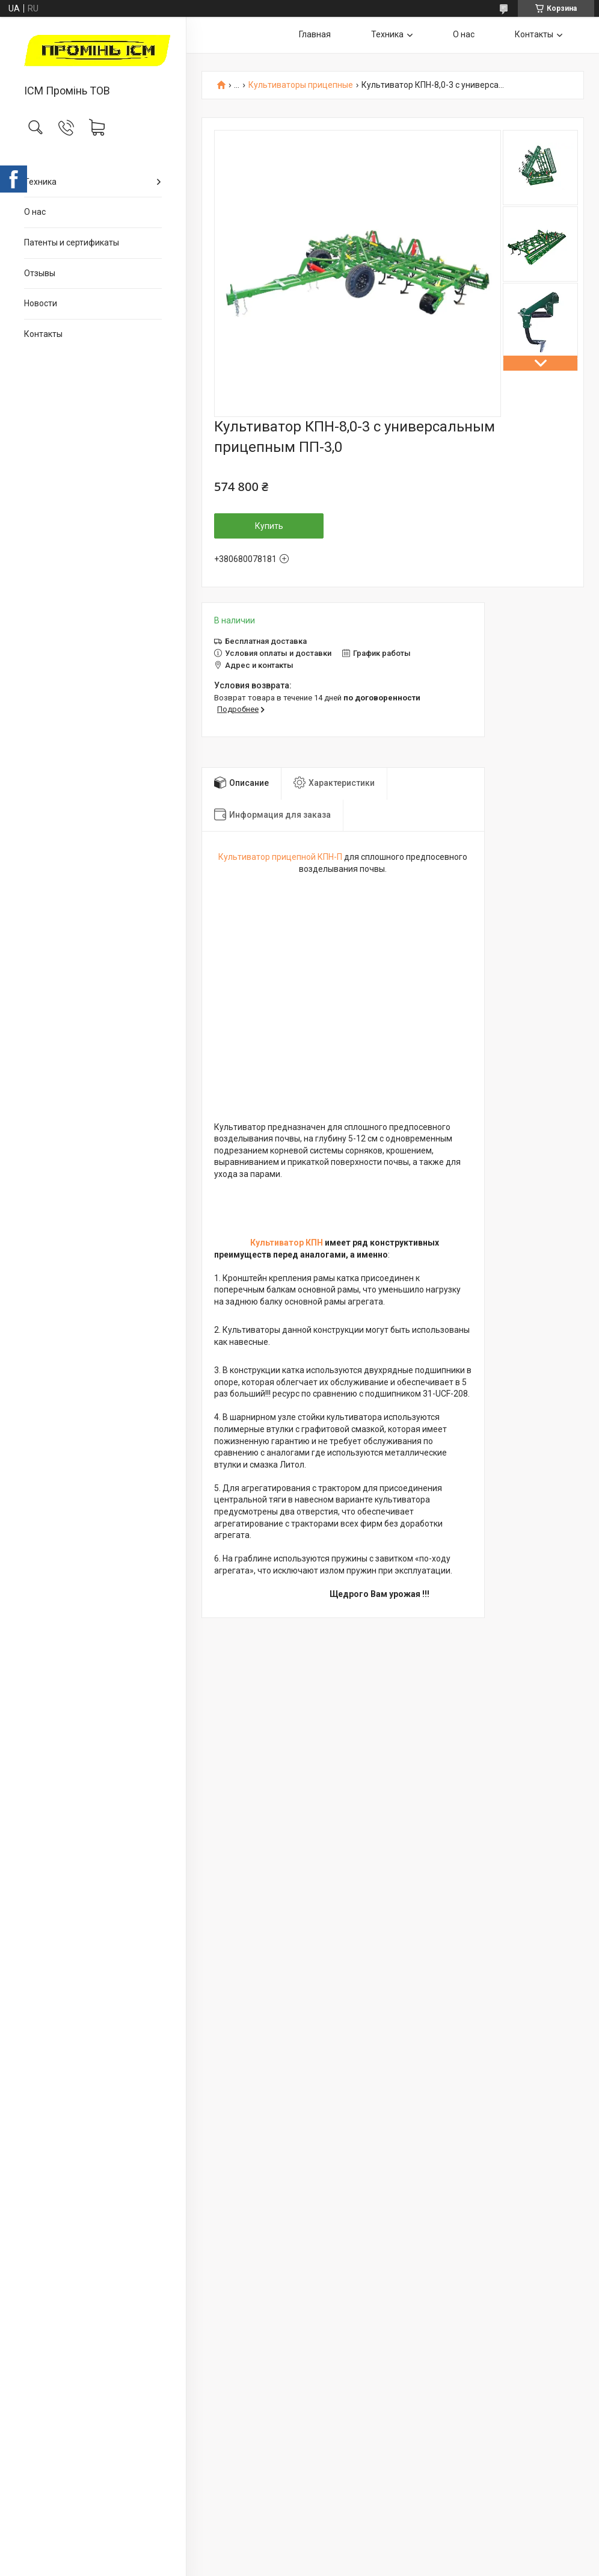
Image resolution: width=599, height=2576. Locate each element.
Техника (40, 182)
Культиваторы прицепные (300, 85)
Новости (40, 303)
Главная (315, 34)
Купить (269, 526)
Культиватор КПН (286, 1242)
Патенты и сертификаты (71, 242)
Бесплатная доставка (266, 641)
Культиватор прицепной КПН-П (280, 857)
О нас (35, 212)
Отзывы (39, 273)
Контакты (43, 334)
